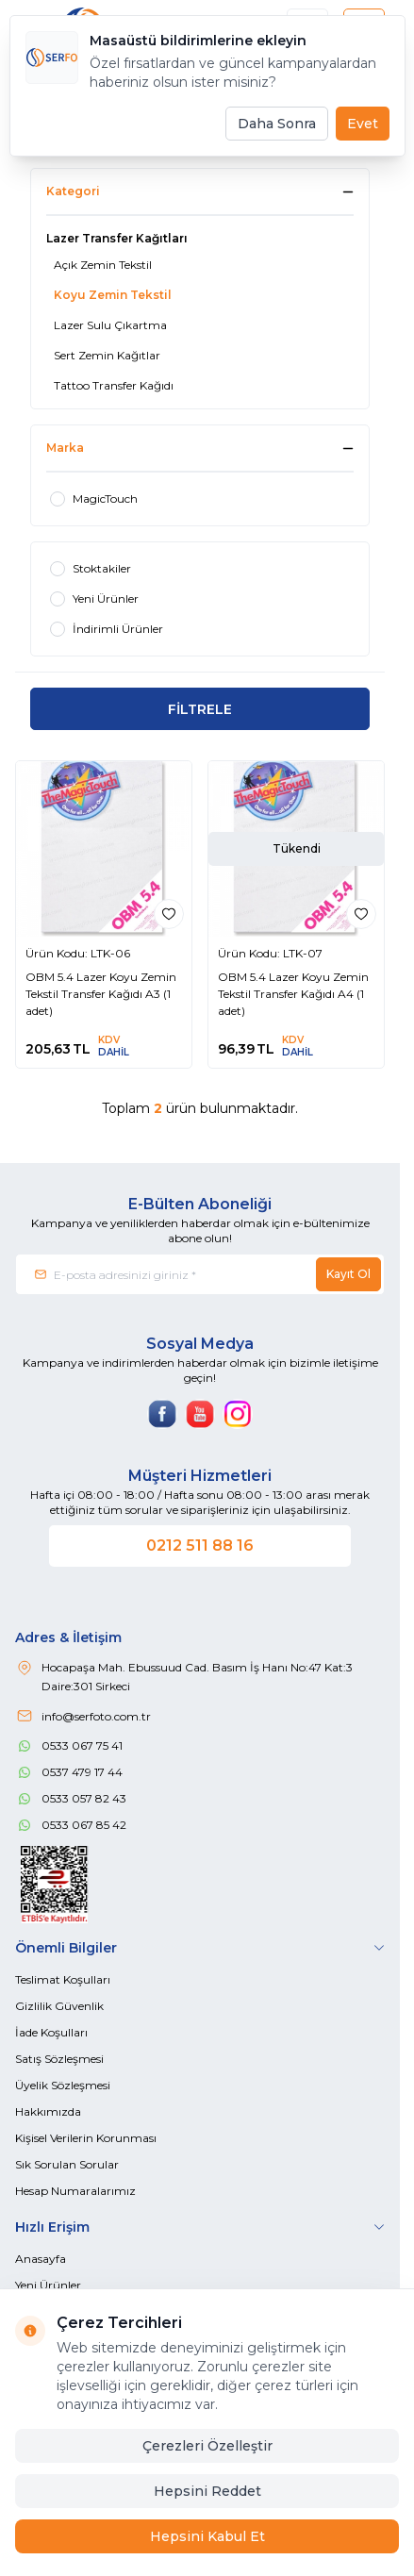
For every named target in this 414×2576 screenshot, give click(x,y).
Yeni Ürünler (48, 2285)
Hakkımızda (48, 2111)
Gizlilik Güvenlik (59, 2006)
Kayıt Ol (348, 1274)
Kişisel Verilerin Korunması (86, 2138)
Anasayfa (40, 2259)
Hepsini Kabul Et (207, 2536)
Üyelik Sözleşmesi (62, 2085)
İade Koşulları (51, 2032)
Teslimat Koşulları (62, 1979)
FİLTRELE (200, 709)
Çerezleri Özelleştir (207, 2445)
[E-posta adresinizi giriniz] (200, 1274)
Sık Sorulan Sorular (67, 2164)
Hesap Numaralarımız (75, 2191)
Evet (362, 123)
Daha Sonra (277, 123)
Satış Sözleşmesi (59, 2059)
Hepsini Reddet (207, 2491)
